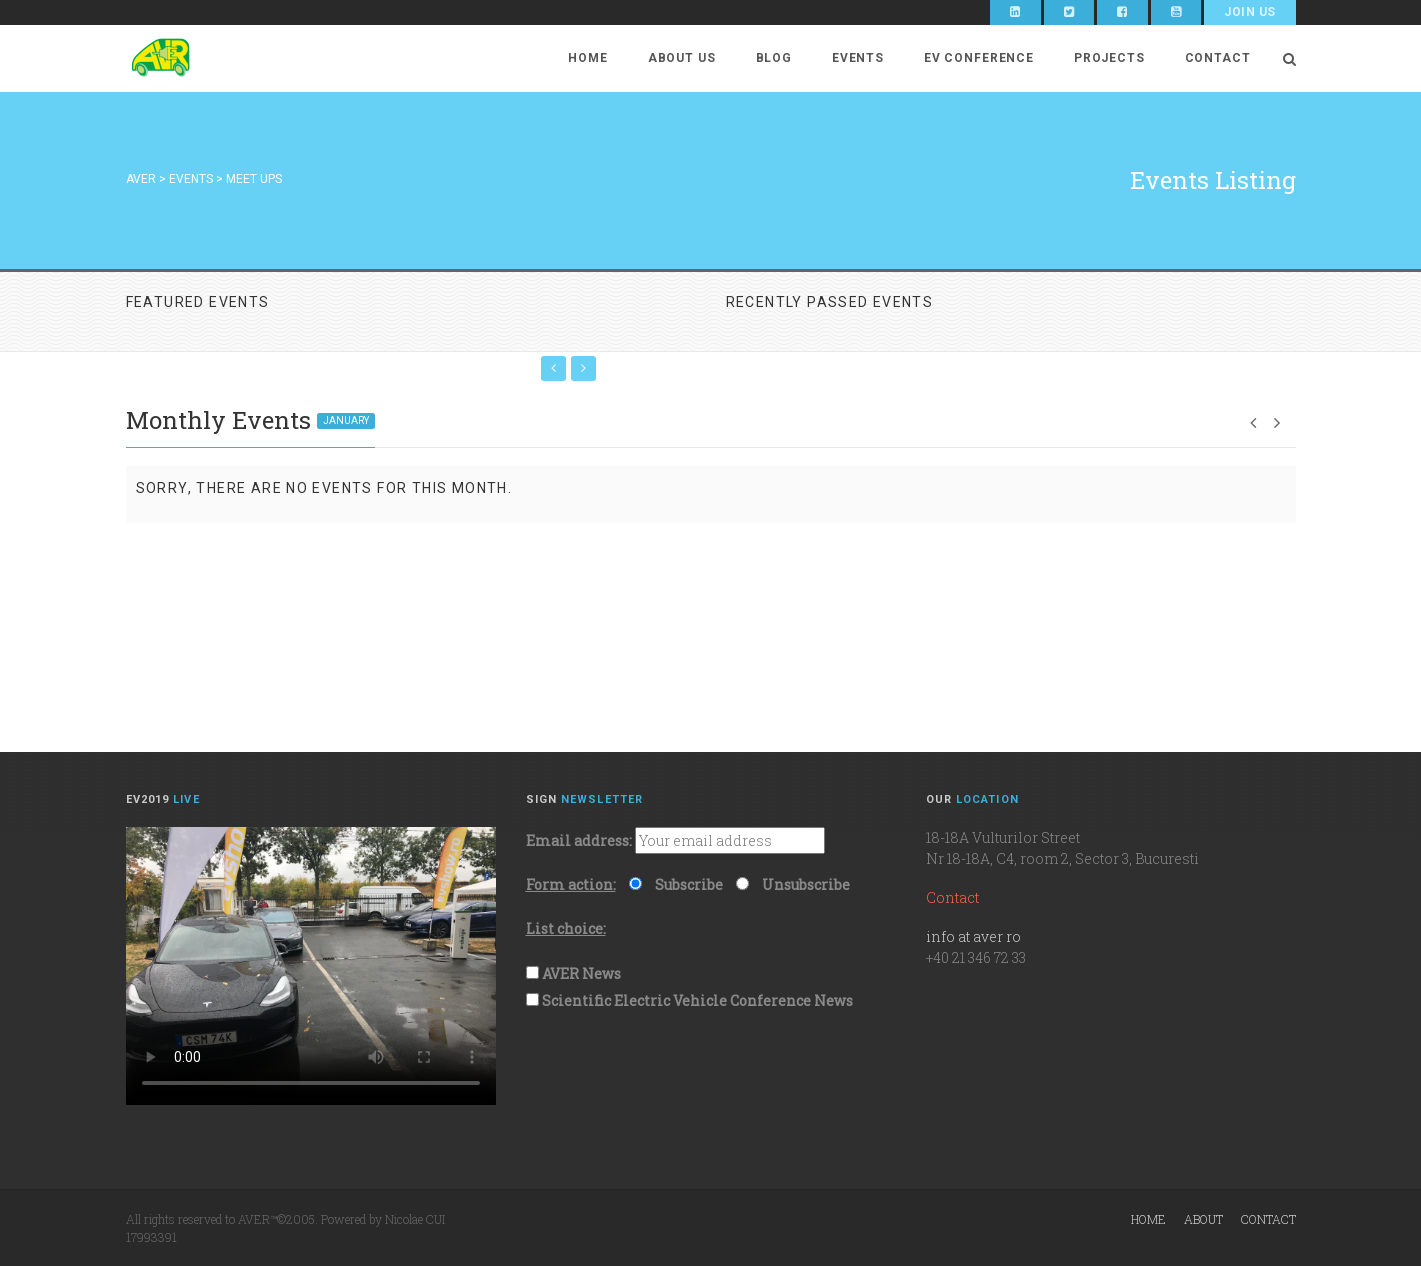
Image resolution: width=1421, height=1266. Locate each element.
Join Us (1249, 12)
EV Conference (979, 58)
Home (587, 58)
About (1203, 1219)
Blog (774, 58)
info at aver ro (973, 936)
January (346, 420)
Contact (1218, 58)
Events (858, 58)
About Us (682, 58)
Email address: (579, 840)
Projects (1109, 58)
